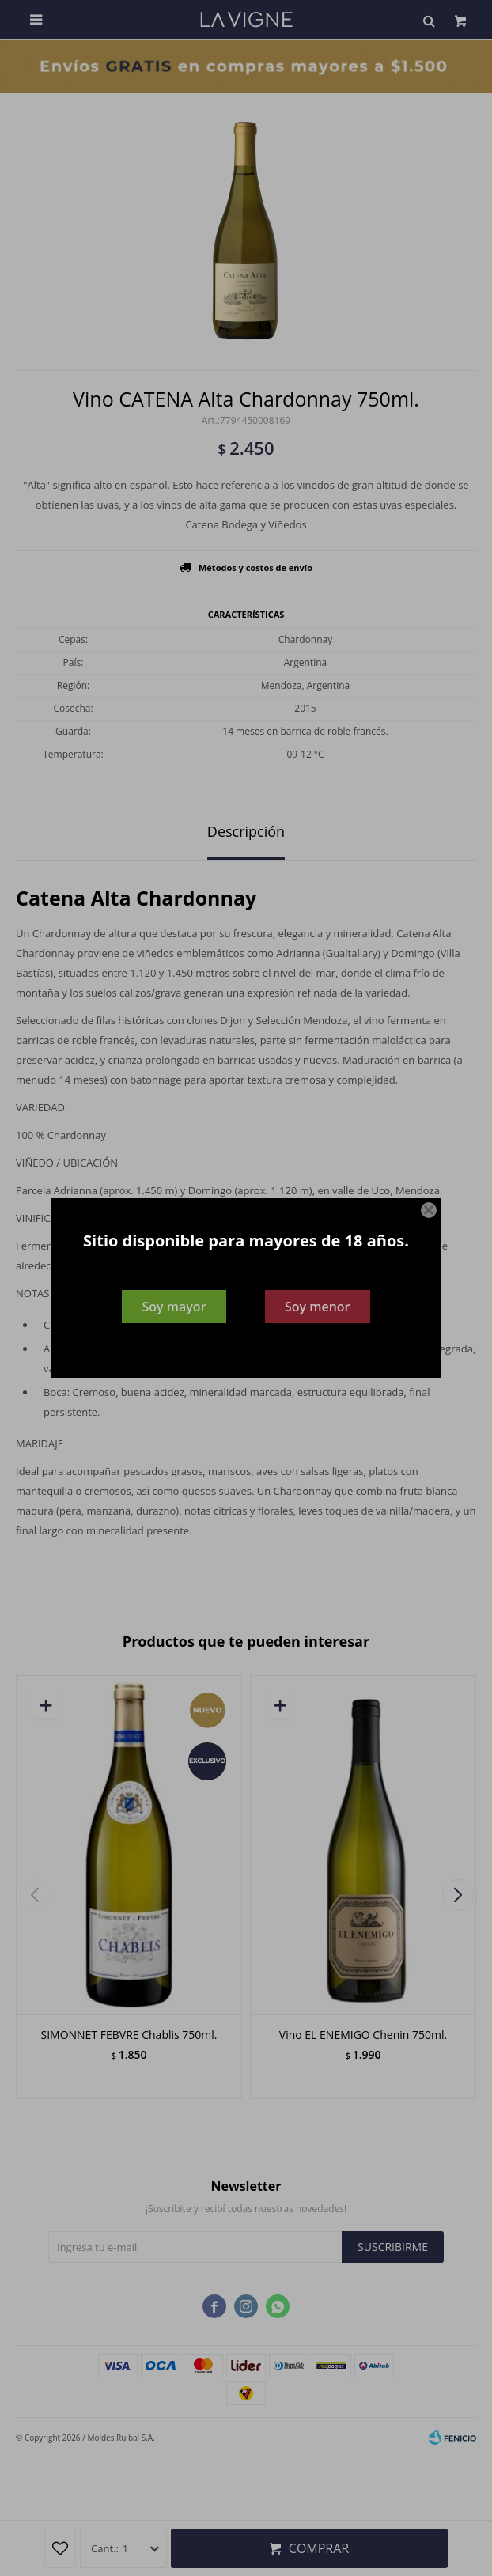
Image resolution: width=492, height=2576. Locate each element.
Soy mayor (174, 1306)
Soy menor (317, 1306)
